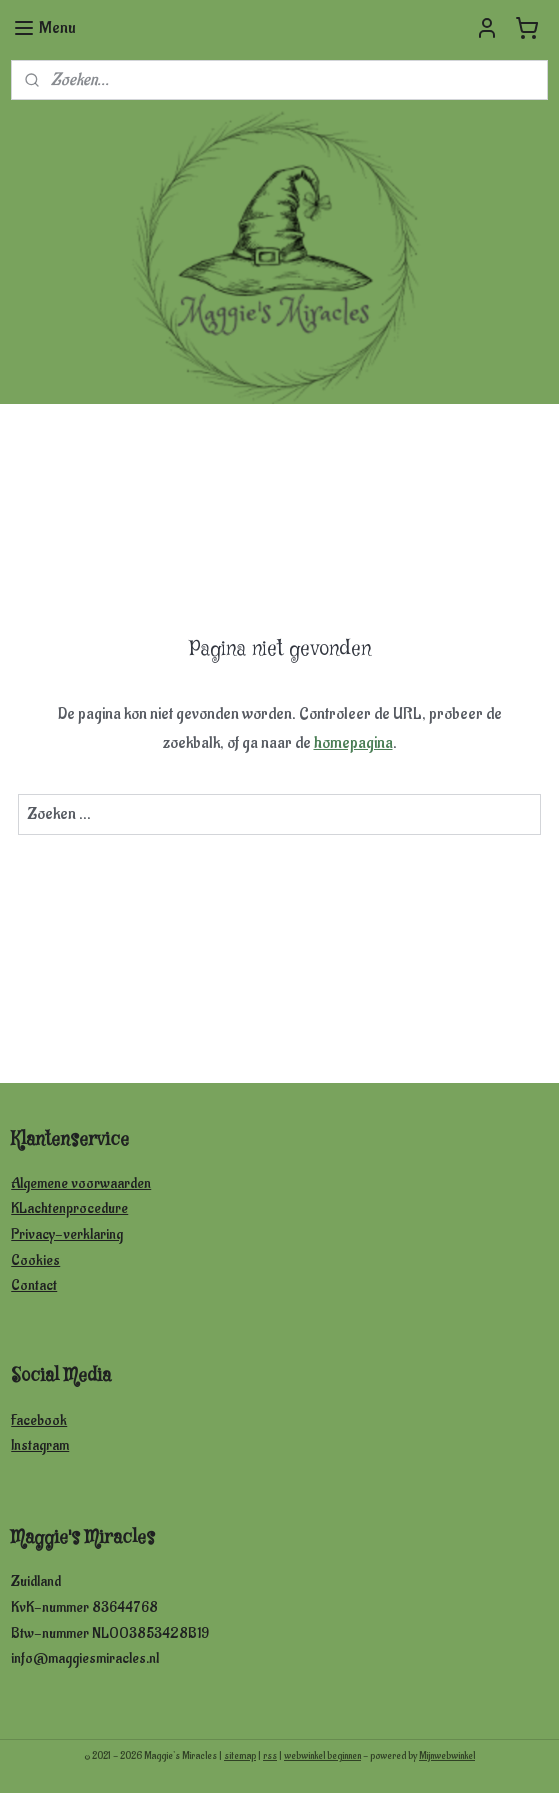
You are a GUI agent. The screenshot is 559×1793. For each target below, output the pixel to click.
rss (270, 1756)
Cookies (35, 1260)
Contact (34, 1285)
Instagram (40, 1445)
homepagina (353, 743)
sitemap (240, 1756)
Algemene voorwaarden (81, 1183)
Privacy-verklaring (67, 1234)
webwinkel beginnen (322, 1756)
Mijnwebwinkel (447, 1756)
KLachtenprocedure (69, 1208)
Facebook (39, 1420)
